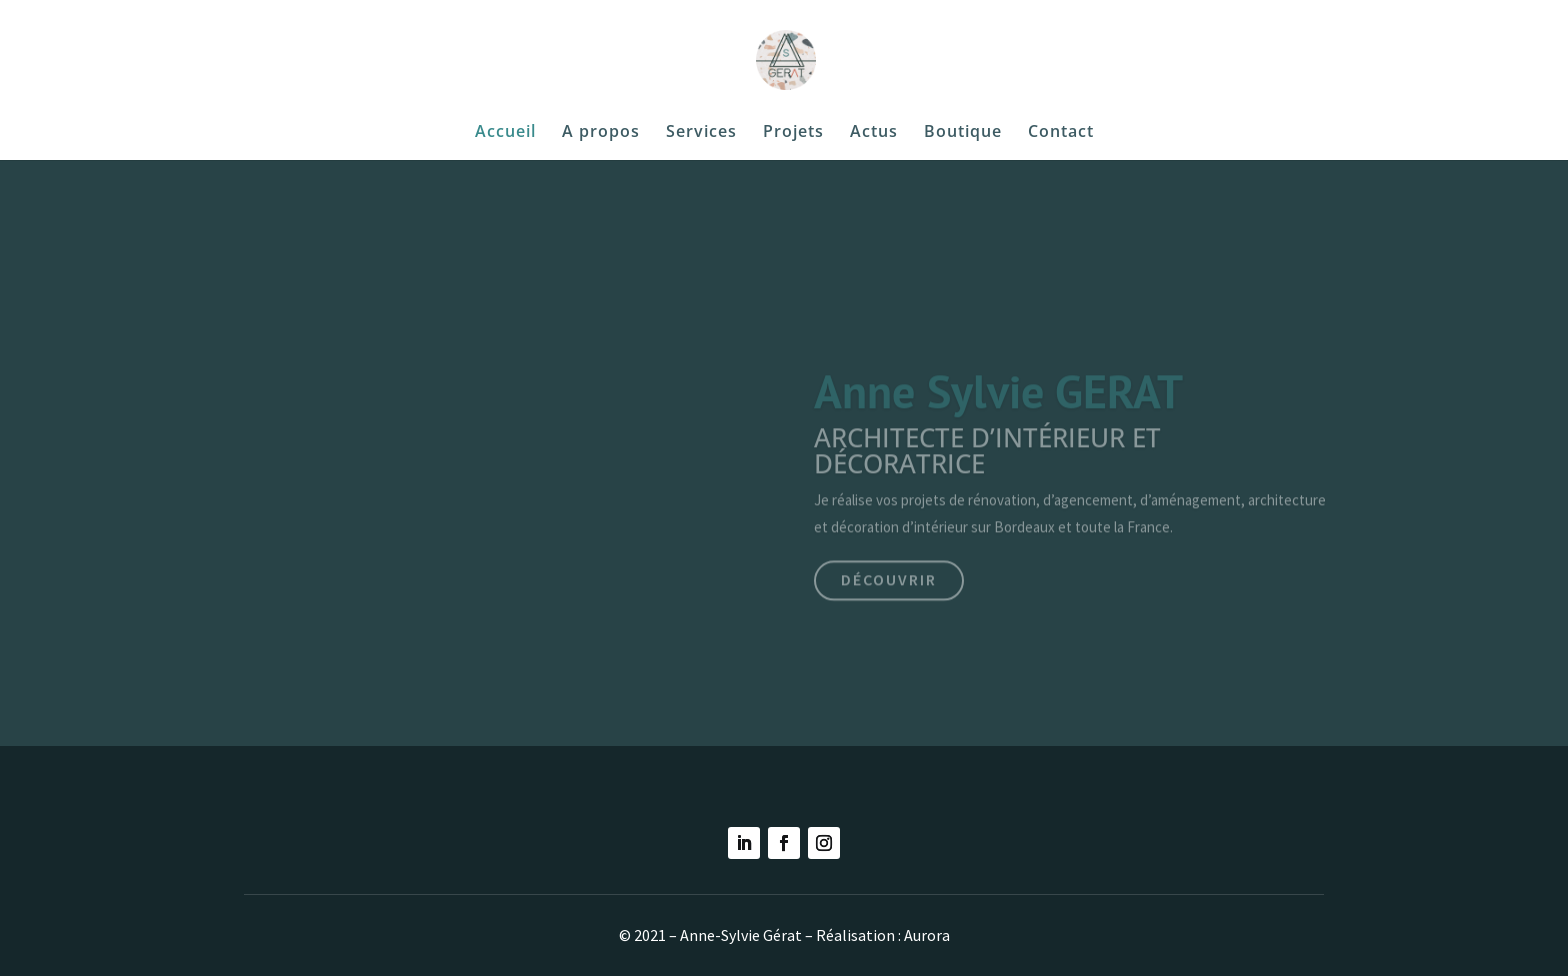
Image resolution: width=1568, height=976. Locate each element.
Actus (874, 133)
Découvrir (889, 593)
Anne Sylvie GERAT (998, 405)
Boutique (963, 133)
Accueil (505, 133)
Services (701, 133)
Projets (793, 133)
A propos (601, 133)
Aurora (927, 935)
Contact (1061, 133)
